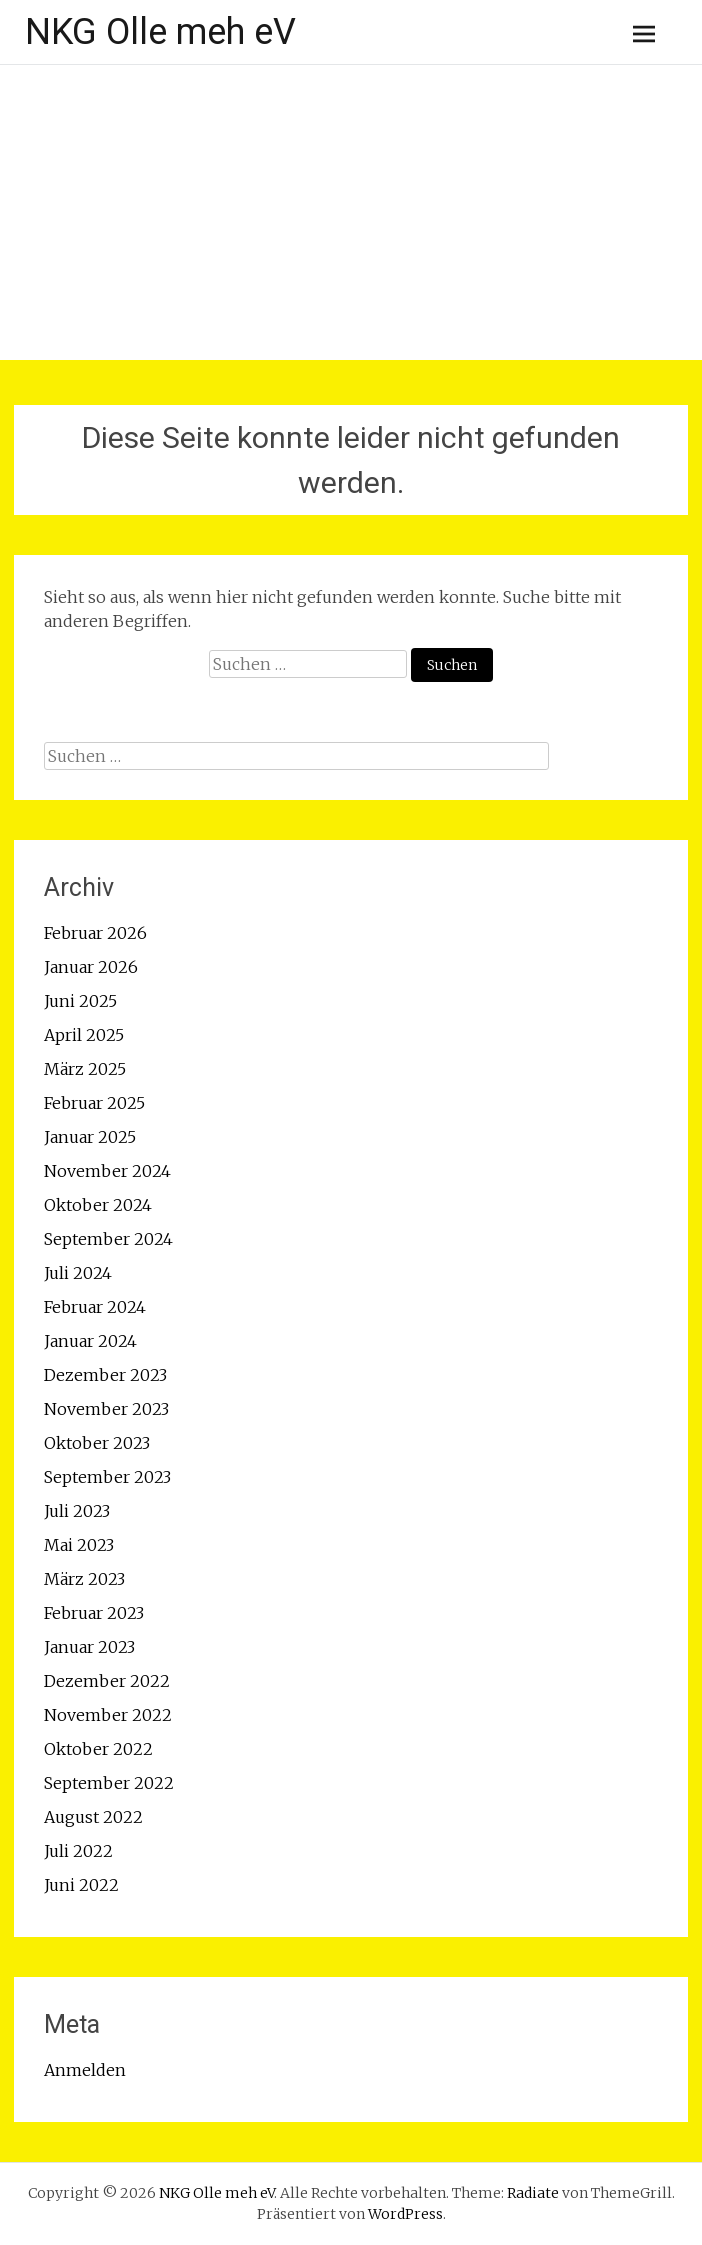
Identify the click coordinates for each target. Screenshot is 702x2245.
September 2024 (108, 1239)
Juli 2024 (78, 1273)
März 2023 (84, 1579)
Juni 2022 (81, 1885)
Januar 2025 (90, 1137)
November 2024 (107, 1171)
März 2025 (85, 1069)
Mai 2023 (79, 1545)
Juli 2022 (78, 1851)
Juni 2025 (80, 1001)
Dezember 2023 (105, 1375)
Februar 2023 (94, 1613)
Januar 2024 (90, 1341)
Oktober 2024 (98, 1205)
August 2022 (93, 1817)
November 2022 (108, 1715)
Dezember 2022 (107, 1681)
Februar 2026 (95, 933)
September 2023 (107, 1477)
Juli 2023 (77, 1511)
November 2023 (106, 1409)
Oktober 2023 (97, 1443)
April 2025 (84, 1035)
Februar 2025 (94, 1103)
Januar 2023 (89, 1647)
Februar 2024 (95, 1307)
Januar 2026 (91, 967)
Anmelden (85, 2070)
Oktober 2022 (98, 1749)
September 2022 (109, 1783)
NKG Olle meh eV (160, 32)
